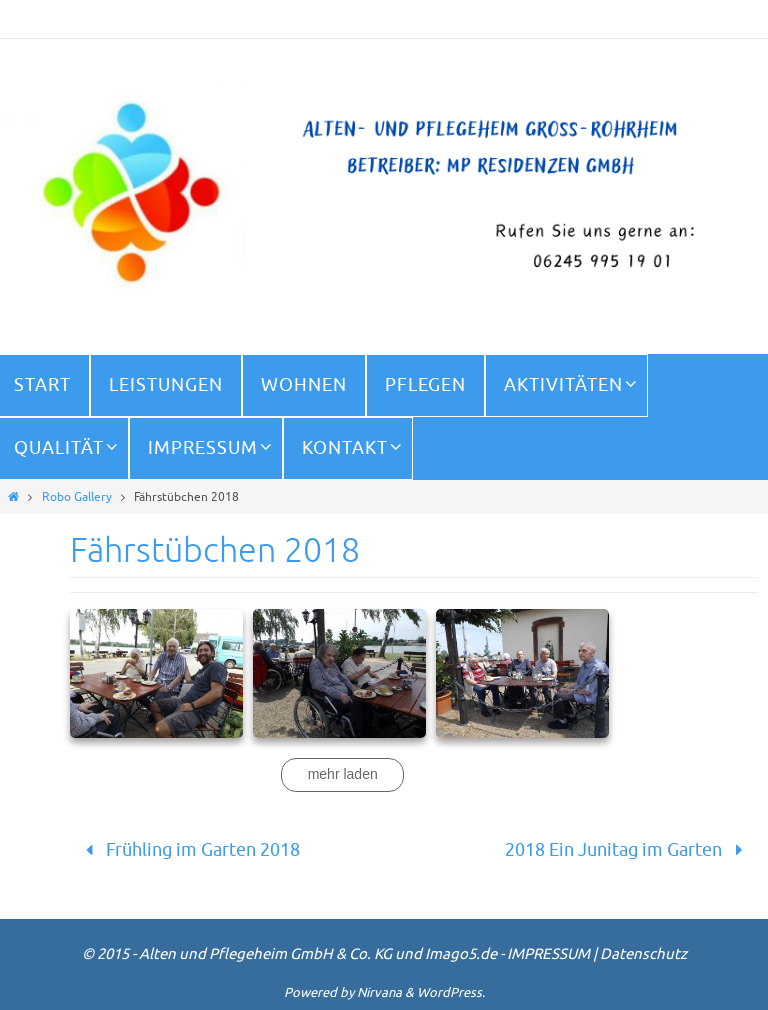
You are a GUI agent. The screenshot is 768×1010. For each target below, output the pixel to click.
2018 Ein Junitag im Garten (628, 850)
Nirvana (379, 992)
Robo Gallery (77, 497)
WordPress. (451, 992)
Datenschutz (643, 954)
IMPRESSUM (548, 954)
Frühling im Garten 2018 (188, 850)
